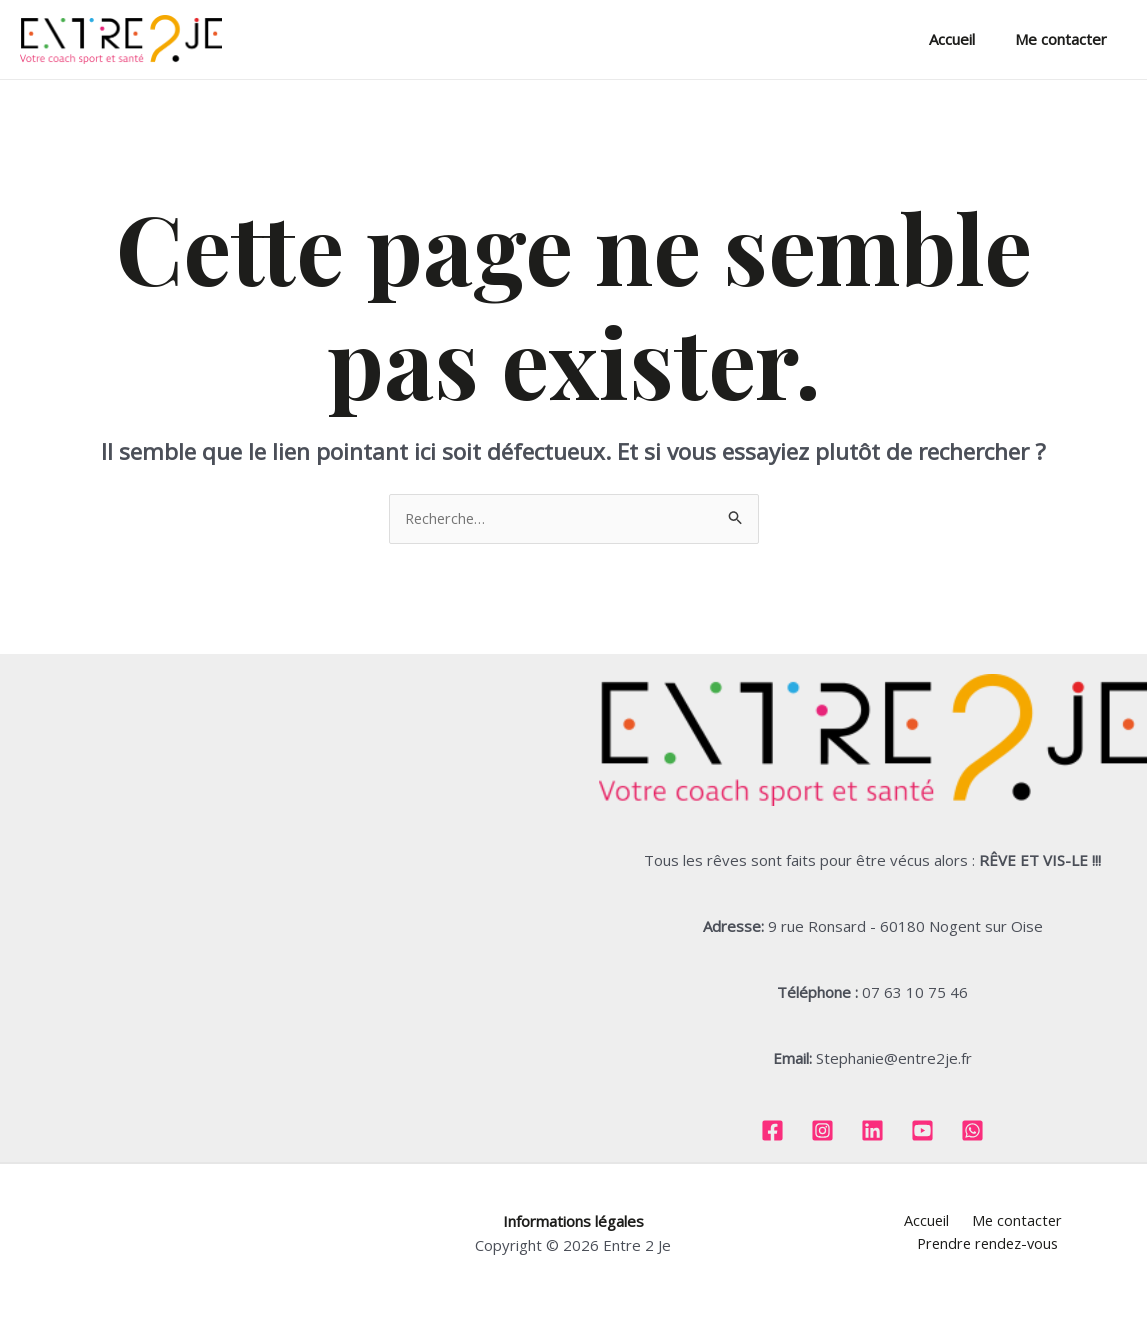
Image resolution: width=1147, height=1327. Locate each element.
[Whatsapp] (972, 1131)
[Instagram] (822, 1131)
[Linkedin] (872, 1131)
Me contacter (1066, 39)
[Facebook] (772, 1131)
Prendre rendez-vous (1069, 1222)
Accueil (967, 39)
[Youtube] (922, 1131)
